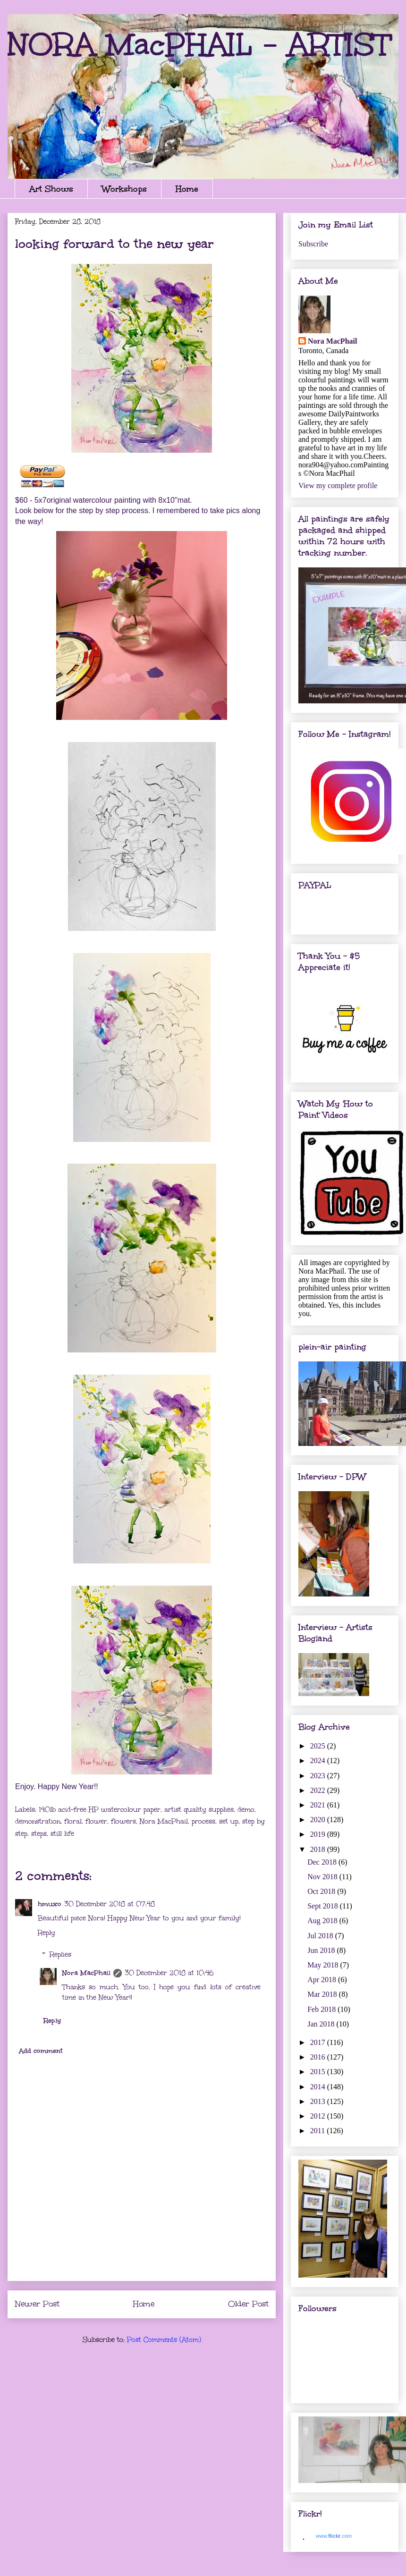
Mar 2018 (323, 1994)
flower (96, 1821)
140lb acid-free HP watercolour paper (100, 1809)
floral (73, 1821)
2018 (318, 1849)
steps (39, 1833)
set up (228, 1821)
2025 (318, 1746)
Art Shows (51, 188)
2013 (318, 2101)
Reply (46, 1932)
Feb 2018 (322, 2009)
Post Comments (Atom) (164, 2339)
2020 (318, 1820)
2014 (318, 2087)
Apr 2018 (322, 1980)
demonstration (37, 1821)
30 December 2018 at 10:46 (169, 1972)
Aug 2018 (323, 1921)
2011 (318, 2131)
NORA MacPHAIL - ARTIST (199, 44)
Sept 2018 (323, 1906)
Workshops (124, 188)
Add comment (41, 2050)
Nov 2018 (323, 1877)
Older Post (248, 2303)
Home (187, 188)
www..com (334, 2536)
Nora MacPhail (164, 1821)
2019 (318, 1834)
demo (245, 1809)
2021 (318, 1805)
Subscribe (313, 244)
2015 (318, 2072)
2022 (318, 1790)
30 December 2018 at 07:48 (109, 1904)
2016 (318, 2057)
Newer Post (37, 2303)
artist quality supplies (199, 1809)
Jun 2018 (322, 1950)
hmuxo (49, 1904)
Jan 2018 (321, 2024)
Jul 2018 (321, 1936)
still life (62, 1833)
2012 (318, 2116)
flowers (123, 1821)
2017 (318, 2042)
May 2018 (323, 1965)
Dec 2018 (322, 1862)
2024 (318, 1761)
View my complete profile (337, 485)
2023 (318, 1776)
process (203, 1821)
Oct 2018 (322, 1891)
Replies (60, 1954)
